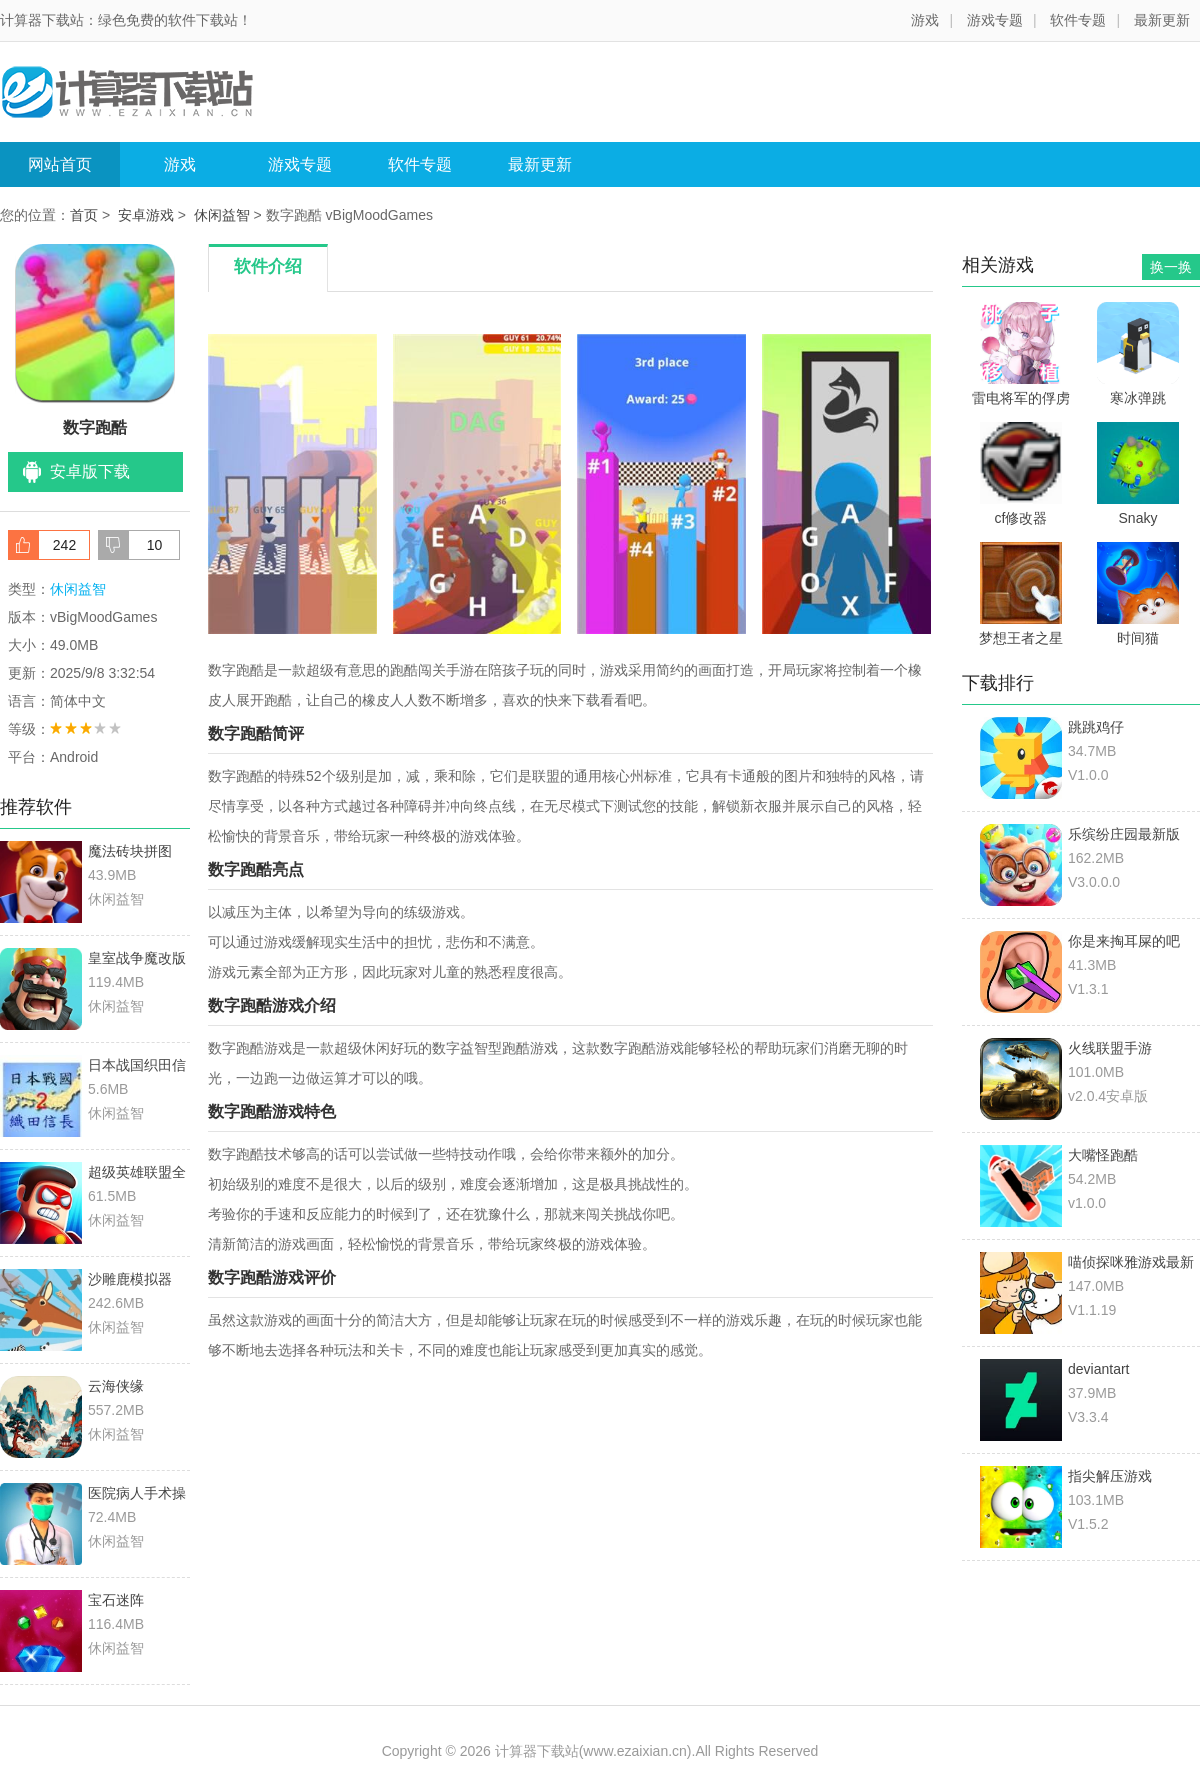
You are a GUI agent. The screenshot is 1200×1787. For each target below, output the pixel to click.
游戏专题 (995, 20)
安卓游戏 (146, 215)
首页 (84, 215)
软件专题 (1078, 20)
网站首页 (60, 164)
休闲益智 (222, 215)
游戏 (925, 20)
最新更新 (1162, 20)
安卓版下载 (90, 471)
